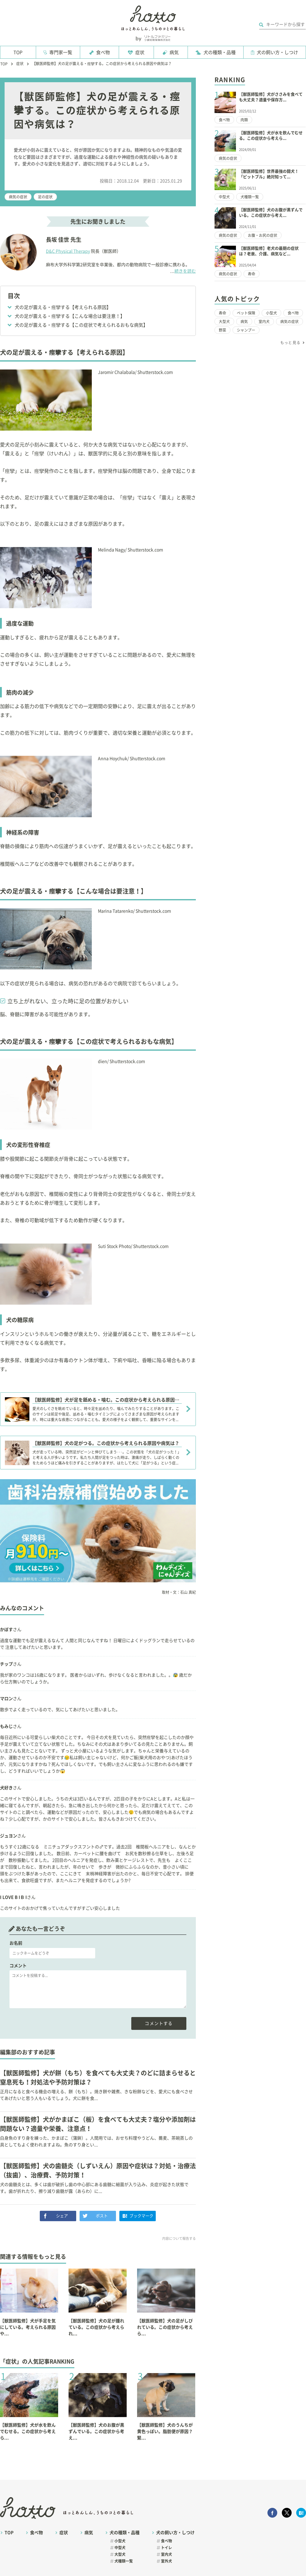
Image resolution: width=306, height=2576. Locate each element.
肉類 (244, 120)
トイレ (166, 2547)
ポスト (102, 2216)
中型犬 (224, 197)
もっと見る (290, 342)
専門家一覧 (60, 52)
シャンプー (246, 330)
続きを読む (183, 272)
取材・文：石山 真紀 (179, 1592)
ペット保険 (246, 313)
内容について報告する (179, 2238)
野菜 (222, 330)
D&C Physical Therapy (68, 251)
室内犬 (264, 321)
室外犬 (166, 2561)
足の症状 (45, 197)
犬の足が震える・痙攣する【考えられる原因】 (63, 307)
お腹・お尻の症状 (262, 235)
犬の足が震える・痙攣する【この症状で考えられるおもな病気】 (81, 325)
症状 (139, 52)
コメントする (159, 2023)
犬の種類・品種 (219, 52)
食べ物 (103, 52)
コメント (18, 1966)
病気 (174, 52)
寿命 (251, 274)
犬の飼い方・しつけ (277, 52)
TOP (17, 52)
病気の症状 (18, 197)
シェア (62, 2216)
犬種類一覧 (250, 197)
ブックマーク (141, 2216)
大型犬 (224, 321)
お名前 (15, 1943)
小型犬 (271, 313)
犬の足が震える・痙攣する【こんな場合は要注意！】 (70, 316)
